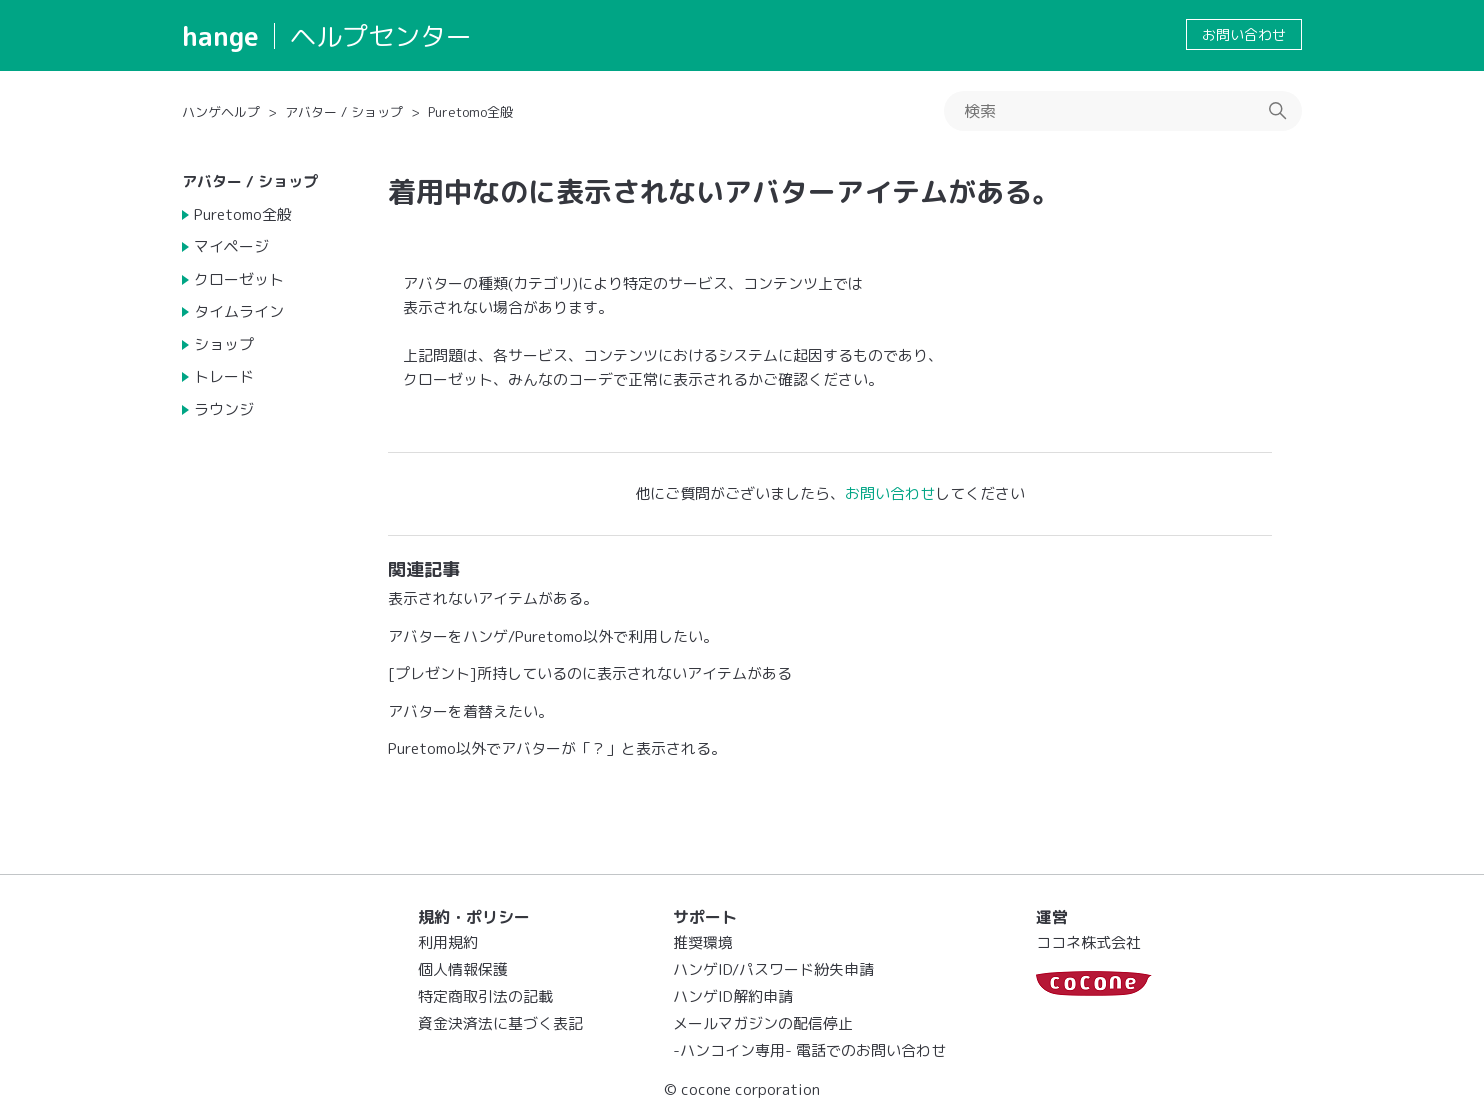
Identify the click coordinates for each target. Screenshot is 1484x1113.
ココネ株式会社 (1088, 942)
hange (220, 36)
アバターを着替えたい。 (470, 711)
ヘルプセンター (381, 36)
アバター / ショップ (344, 112)
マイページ (231, 246)
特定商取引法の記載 (485, 996)
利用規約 (448, 942)
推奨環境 (703, 942)
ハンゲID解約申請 (733, 996)
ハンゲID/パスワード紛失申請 (773, 969)
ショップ (224, 344)
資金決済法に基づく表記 (500, 1023)
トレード (224, 376)
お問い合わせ (1244, 34)
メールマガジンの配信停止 (763, 1023)
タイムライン (239, 311)
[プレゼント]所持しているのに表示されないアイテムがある (590, 673)
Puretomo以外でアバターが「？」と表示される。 (557, 748)
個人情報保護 (463, 969)
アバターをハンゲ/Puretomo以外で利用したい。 (553, 636)
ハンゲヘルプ (221, 112)
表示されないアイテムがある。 (493, 598)
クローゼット (239, 279)
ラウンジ (224, 409)
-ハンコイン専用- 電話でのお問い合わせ (809, 1050)
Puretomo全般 (470, 112)
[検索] (1123, 111)
